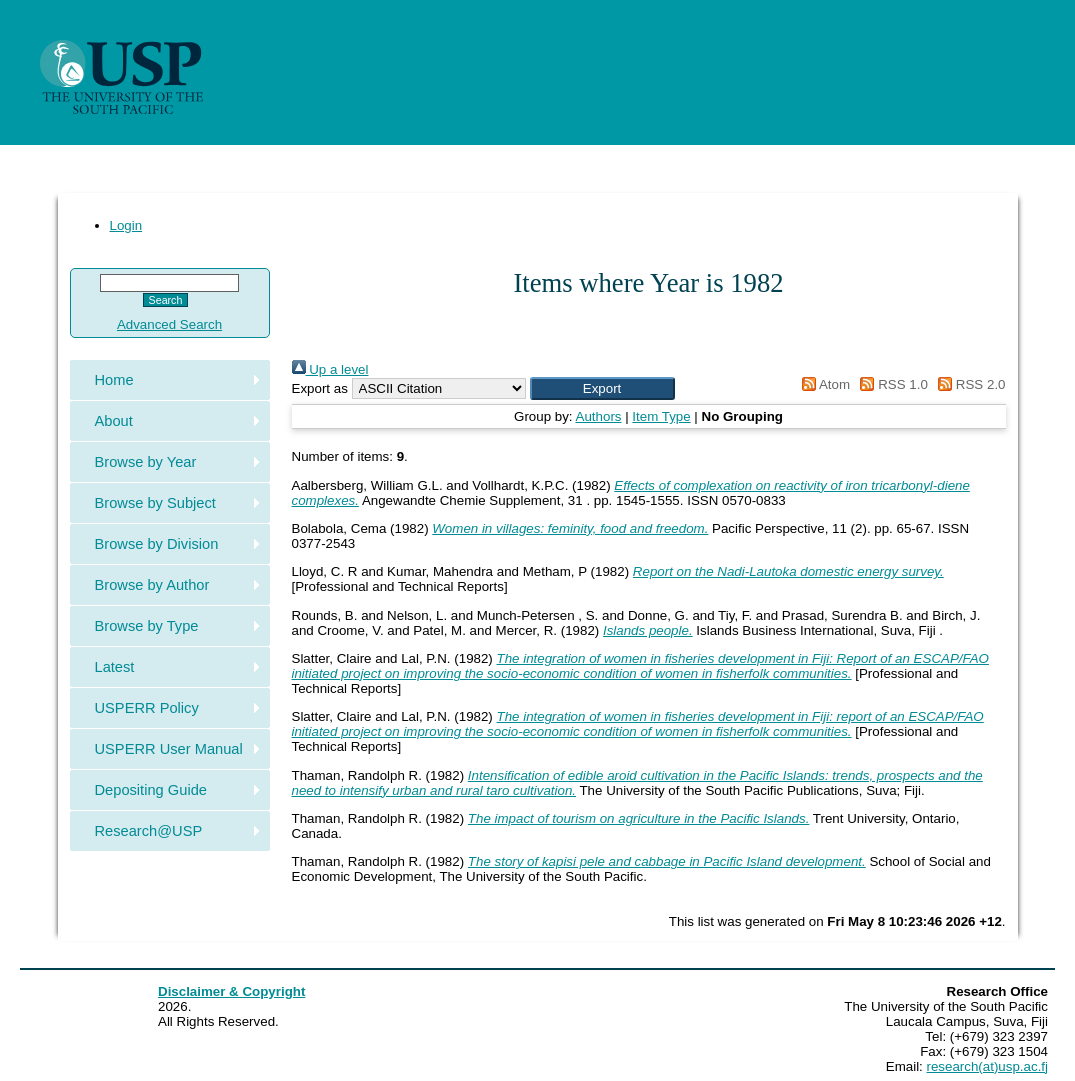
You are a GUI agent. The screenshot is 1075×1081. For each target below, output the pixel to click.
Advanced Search (169, 324)
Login (126, 225)
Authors (599, 416)
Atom (822, 384)
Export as (320, 388)
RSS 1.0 (891, 384)
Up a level (330, 369)
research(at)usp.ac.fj (987, 1066)
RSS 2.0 (969, 384)
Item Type (661, 416)
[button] (602, 388)
